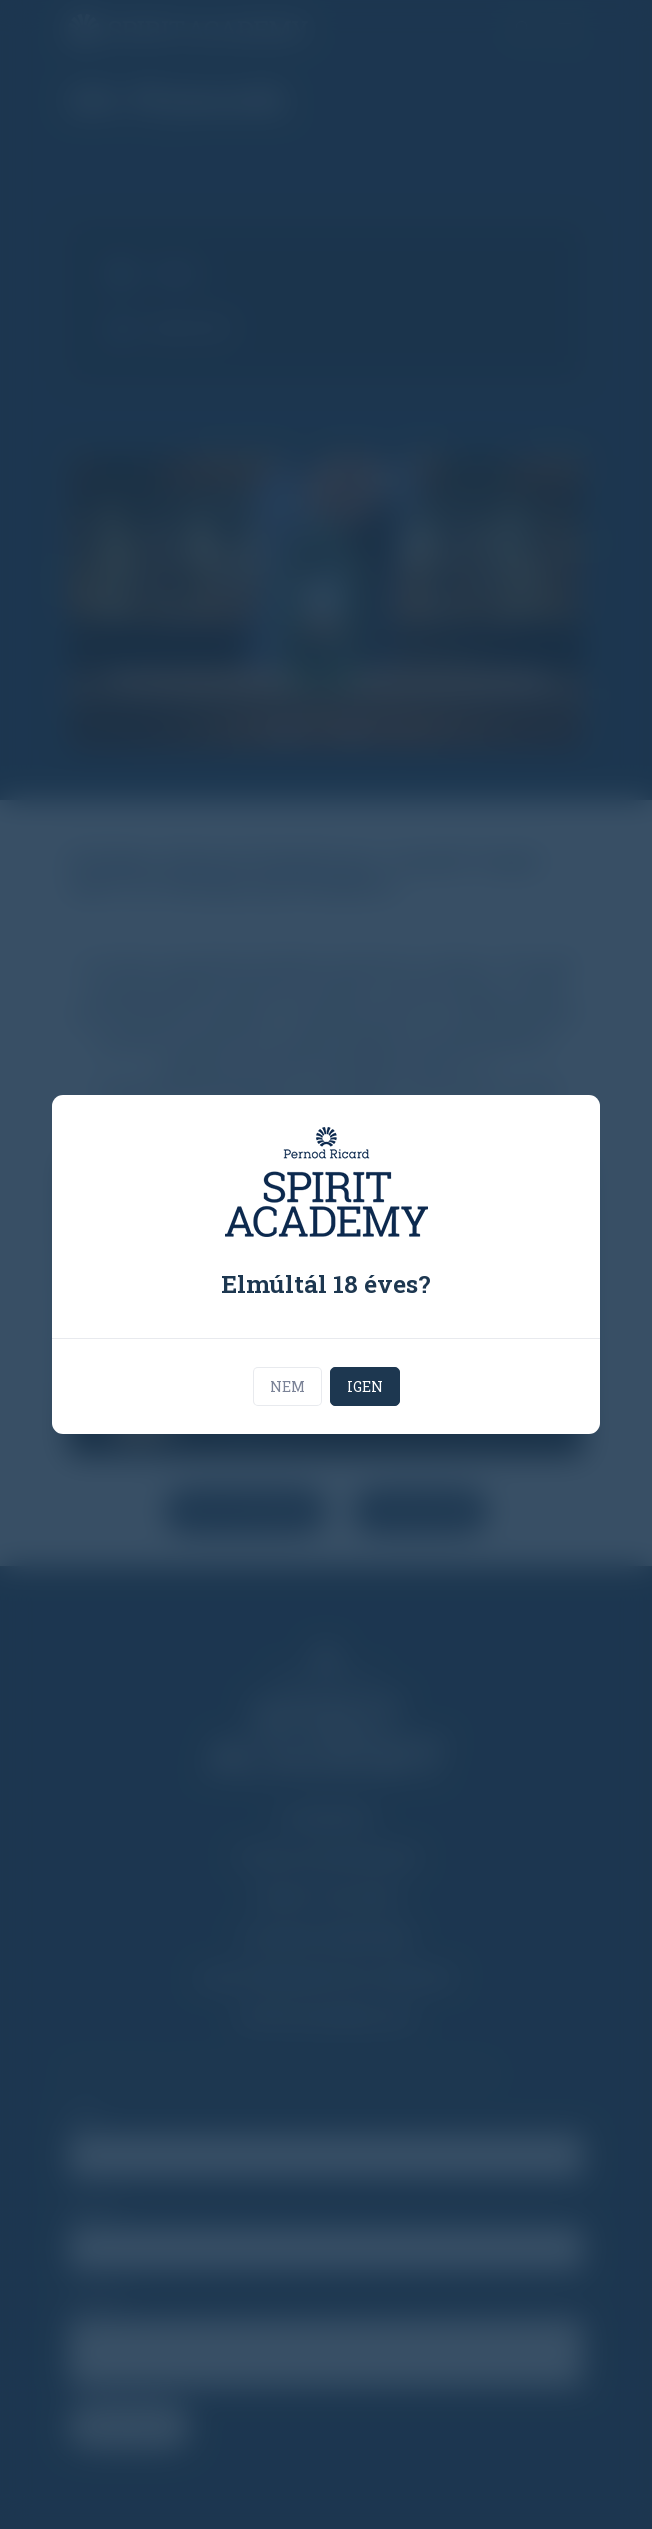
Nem (287, 1386)
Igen (365, 1386)
